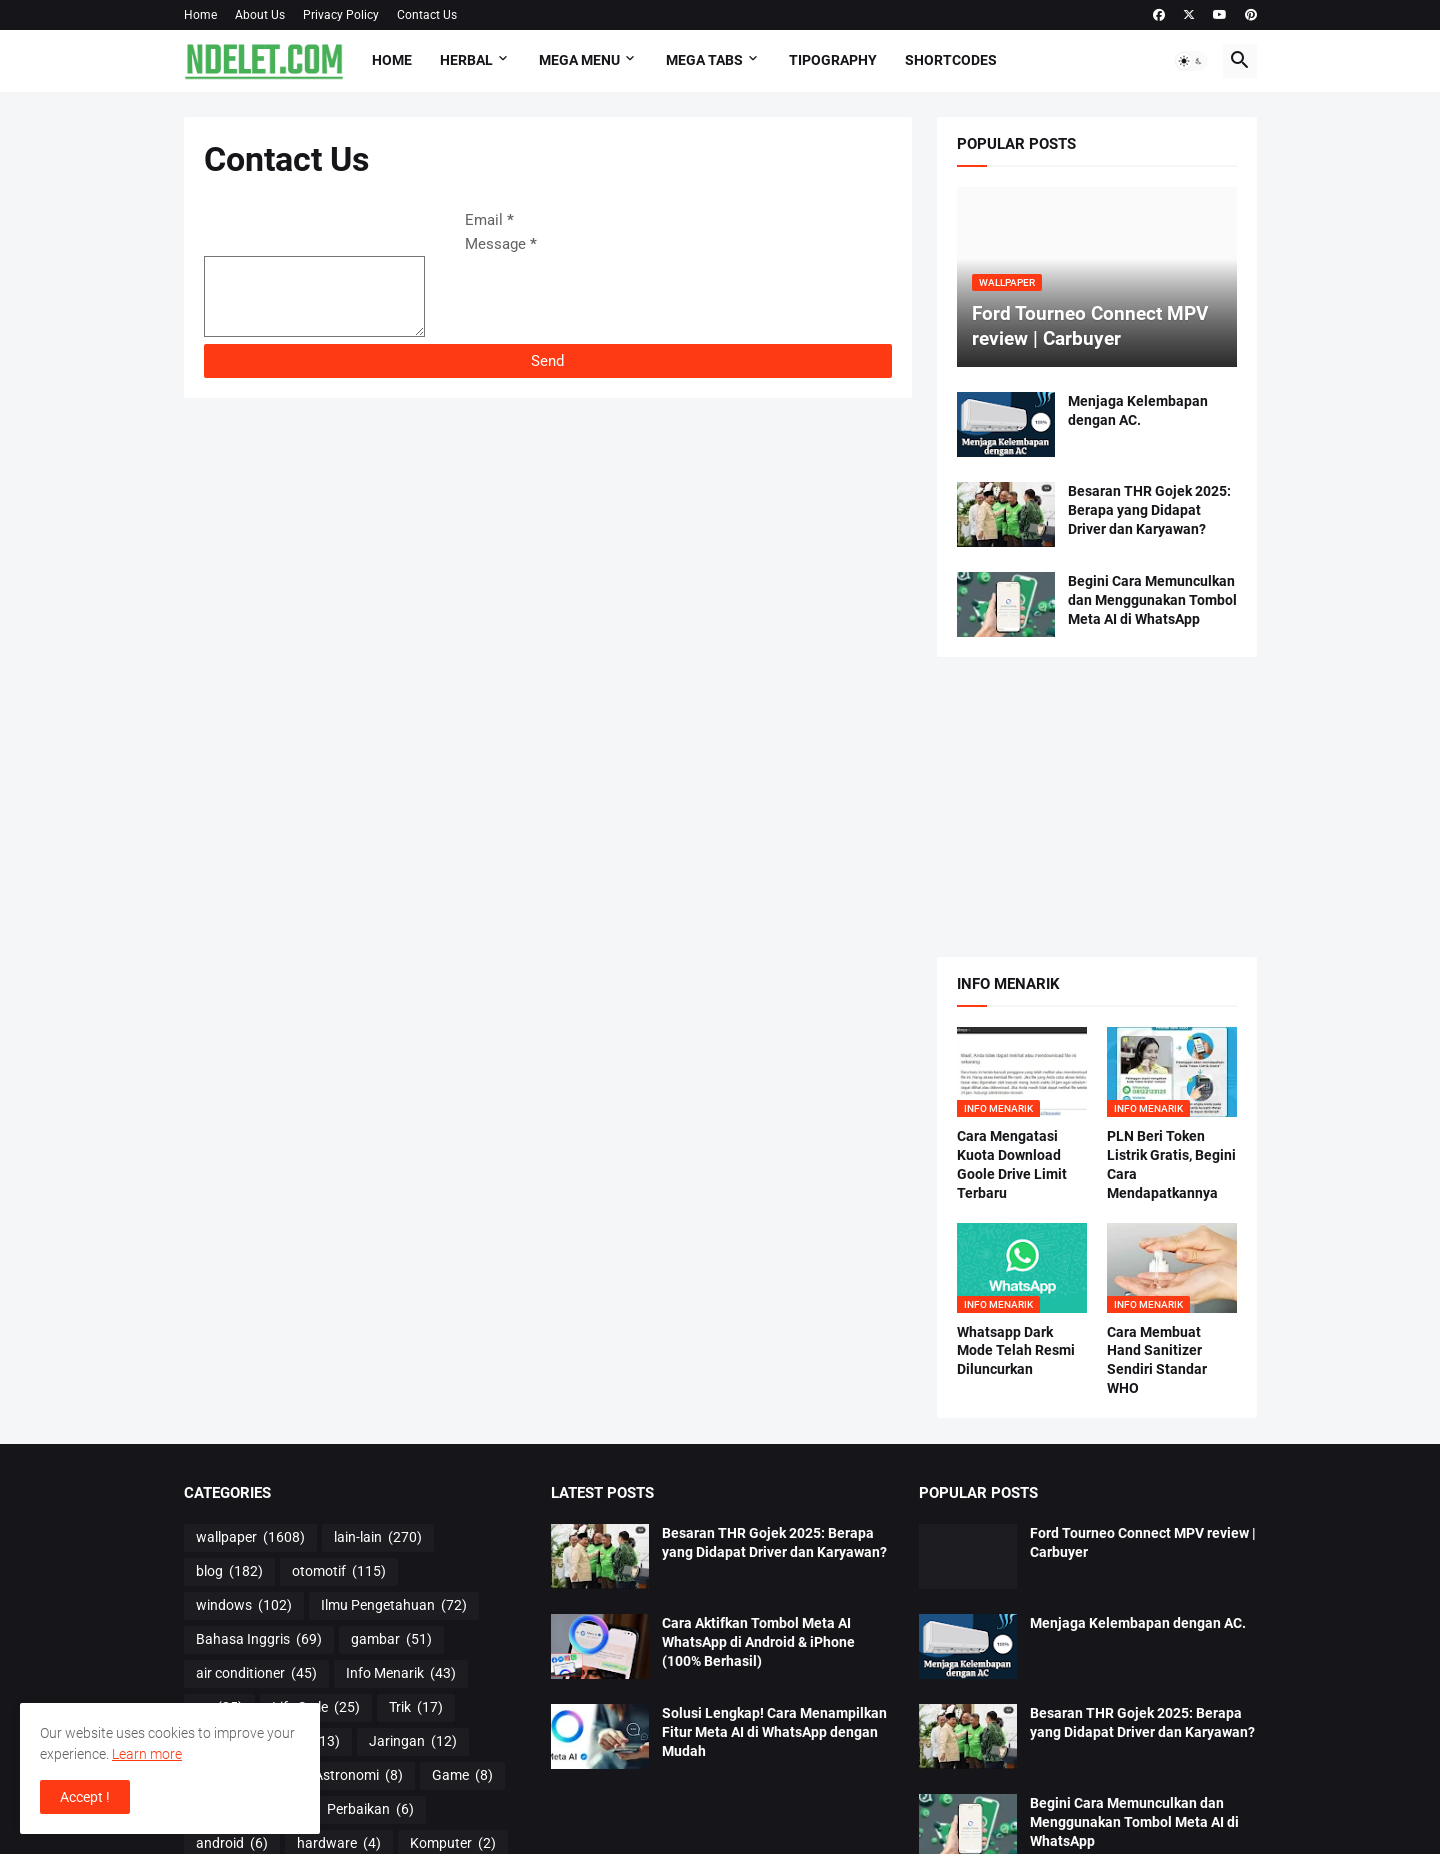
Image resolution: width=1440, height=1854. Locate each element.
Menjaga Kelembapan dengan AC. (1138, 410)
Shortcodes (951, 60)
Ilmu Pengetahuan (394, 1606)
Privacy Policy (341, 15)
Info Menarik (401, 1674)
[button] (1191, 61)
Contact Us (427, 15)
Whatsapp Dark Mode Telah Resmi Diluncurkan (1016, 1351)
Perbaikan (370, 1810)
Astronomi (358, 1776)
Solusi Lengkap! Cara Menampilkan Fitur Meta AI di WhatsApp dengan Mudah (774, 1732)
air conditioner (256, 1674)
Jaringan (413, 1742)
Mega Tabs (704, 60)
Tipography (833, 60)
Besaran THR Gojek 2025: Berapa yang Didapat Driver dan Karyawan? (1149, 510)
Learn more (147, 1754)
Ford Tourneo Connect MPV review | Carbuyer (1143, 1542)
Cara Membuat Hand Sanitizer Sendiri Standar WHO (1157, 1360)
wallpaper (250, 1538)
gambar (391, 1640)
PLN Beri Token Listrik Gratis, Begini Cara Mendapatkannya (1171, 1164)
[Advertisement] (1097, 807)
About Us (260, 15)
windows (244, 1606)
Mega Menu (579, 60)
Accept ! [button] (85, 1797)
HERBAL (466, 60)
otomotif (339, 1572)
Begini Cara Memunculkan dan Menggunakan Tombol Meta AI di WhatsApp (1152, 600)
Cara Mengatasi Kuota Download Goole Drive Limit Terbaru (1012, 1164)
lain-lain (378, 1538)
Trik (416, 1708)
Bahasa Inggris (259, 1640)
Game (462, 1776)
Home (200, 15)
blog (229, 1572)
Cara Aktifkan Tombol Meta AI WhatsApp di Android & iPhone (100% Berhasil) (758, 1642)
